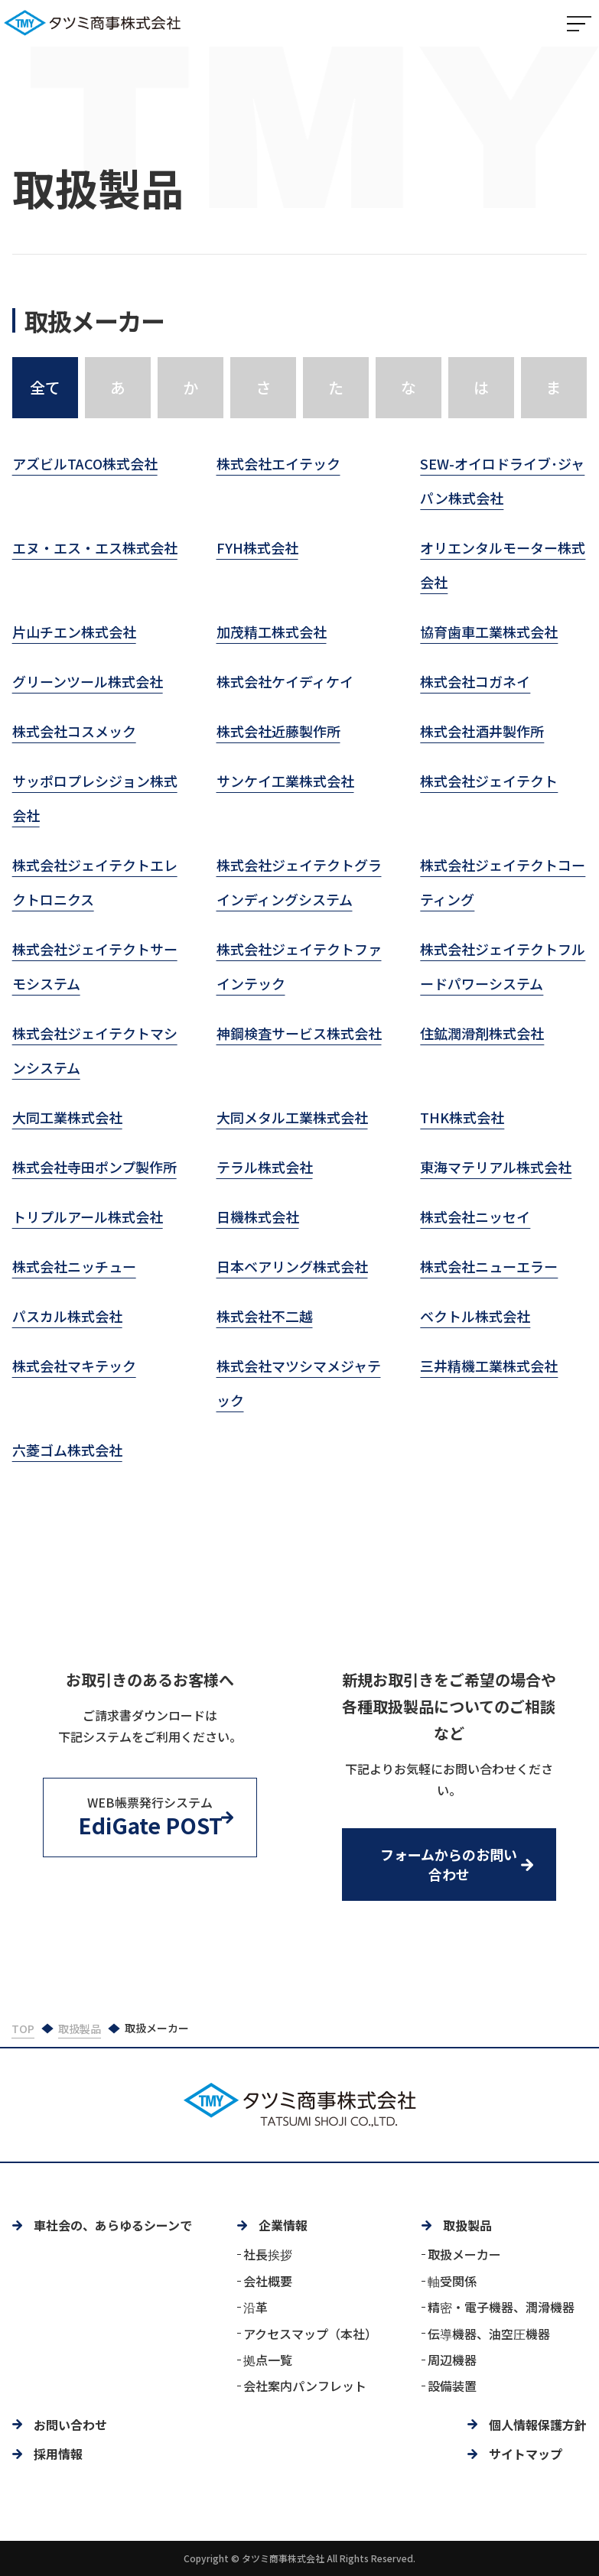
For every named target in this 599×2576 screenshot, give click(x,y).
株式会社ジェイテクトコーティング (502, 883)
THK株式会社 (462, 1119)
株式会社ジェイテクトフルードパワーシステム (502, 967)
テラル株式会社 (264, 1168)
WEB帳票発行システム (150, 1817)
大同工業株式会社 (67, 1119)
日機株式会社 (257, 1218)
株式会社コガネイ (475, 683)
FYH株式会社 (257, 549)
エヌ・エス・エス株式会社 (94, 549)
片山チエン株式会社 (74, 633)
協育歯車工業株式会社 (489, 633)
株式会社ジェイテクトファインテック (299, 967)
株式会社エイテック (278, 465)
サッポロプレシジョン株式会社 (94, 799)
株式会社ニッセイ (475, 1218)
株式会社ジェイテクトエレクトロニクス (94, 883)
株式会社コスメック (74, 732)
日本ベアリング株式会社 (292, 1268)
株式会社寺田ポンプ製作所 (94, 1168)
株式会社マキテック (74, 1367)
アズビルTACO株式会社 (85, 465)
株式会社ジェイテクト (489, 782)
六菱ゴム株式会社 (67, 1451)
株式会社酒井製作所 (482, 732)
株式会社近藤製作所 (278, 732)
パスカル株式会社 (67, 1317)
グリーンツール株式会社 (87, 683)
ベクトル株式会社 (475, 1317)
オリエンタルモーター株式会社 (502, 566)
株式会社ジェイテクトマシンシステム (94, 1052)
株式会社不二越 (264, 1317)
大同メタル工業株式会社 (292, 1119)
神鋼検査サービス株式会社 (299, 1034)
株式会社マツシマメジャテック (298, 1384)
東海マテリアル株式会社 (495, 1168)
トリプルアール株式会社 (87, 1218)
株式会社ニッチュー (74, 1268)
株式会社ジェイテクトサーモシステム (94, 967)
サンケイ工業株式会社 (285, 782)
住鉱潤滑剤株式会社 (482, 1034)
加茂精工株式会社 (271, 633)
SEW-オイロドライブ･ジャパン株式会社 (502, 482)
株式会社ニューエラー (489, 1268)
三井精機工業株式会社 (489, 1367)
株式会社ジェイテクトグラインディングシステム (299, 883)
